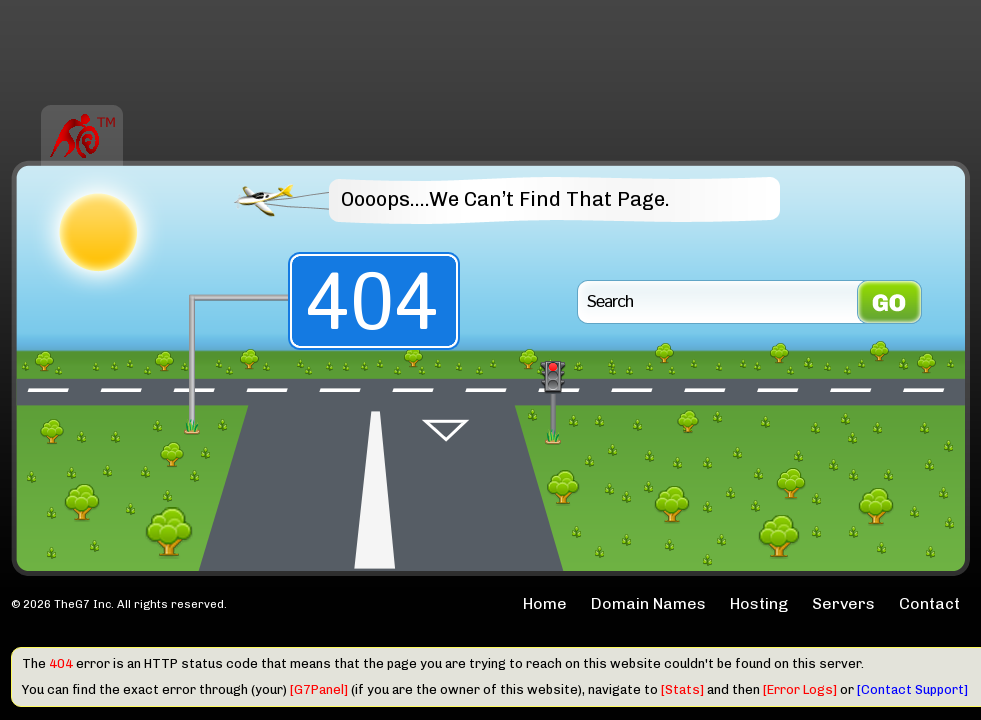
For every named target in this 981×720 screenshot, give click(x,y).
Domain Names (648, 603)
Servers (843, 603)
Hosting (759, 603)
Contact (929, 603)
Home (545, 603)
